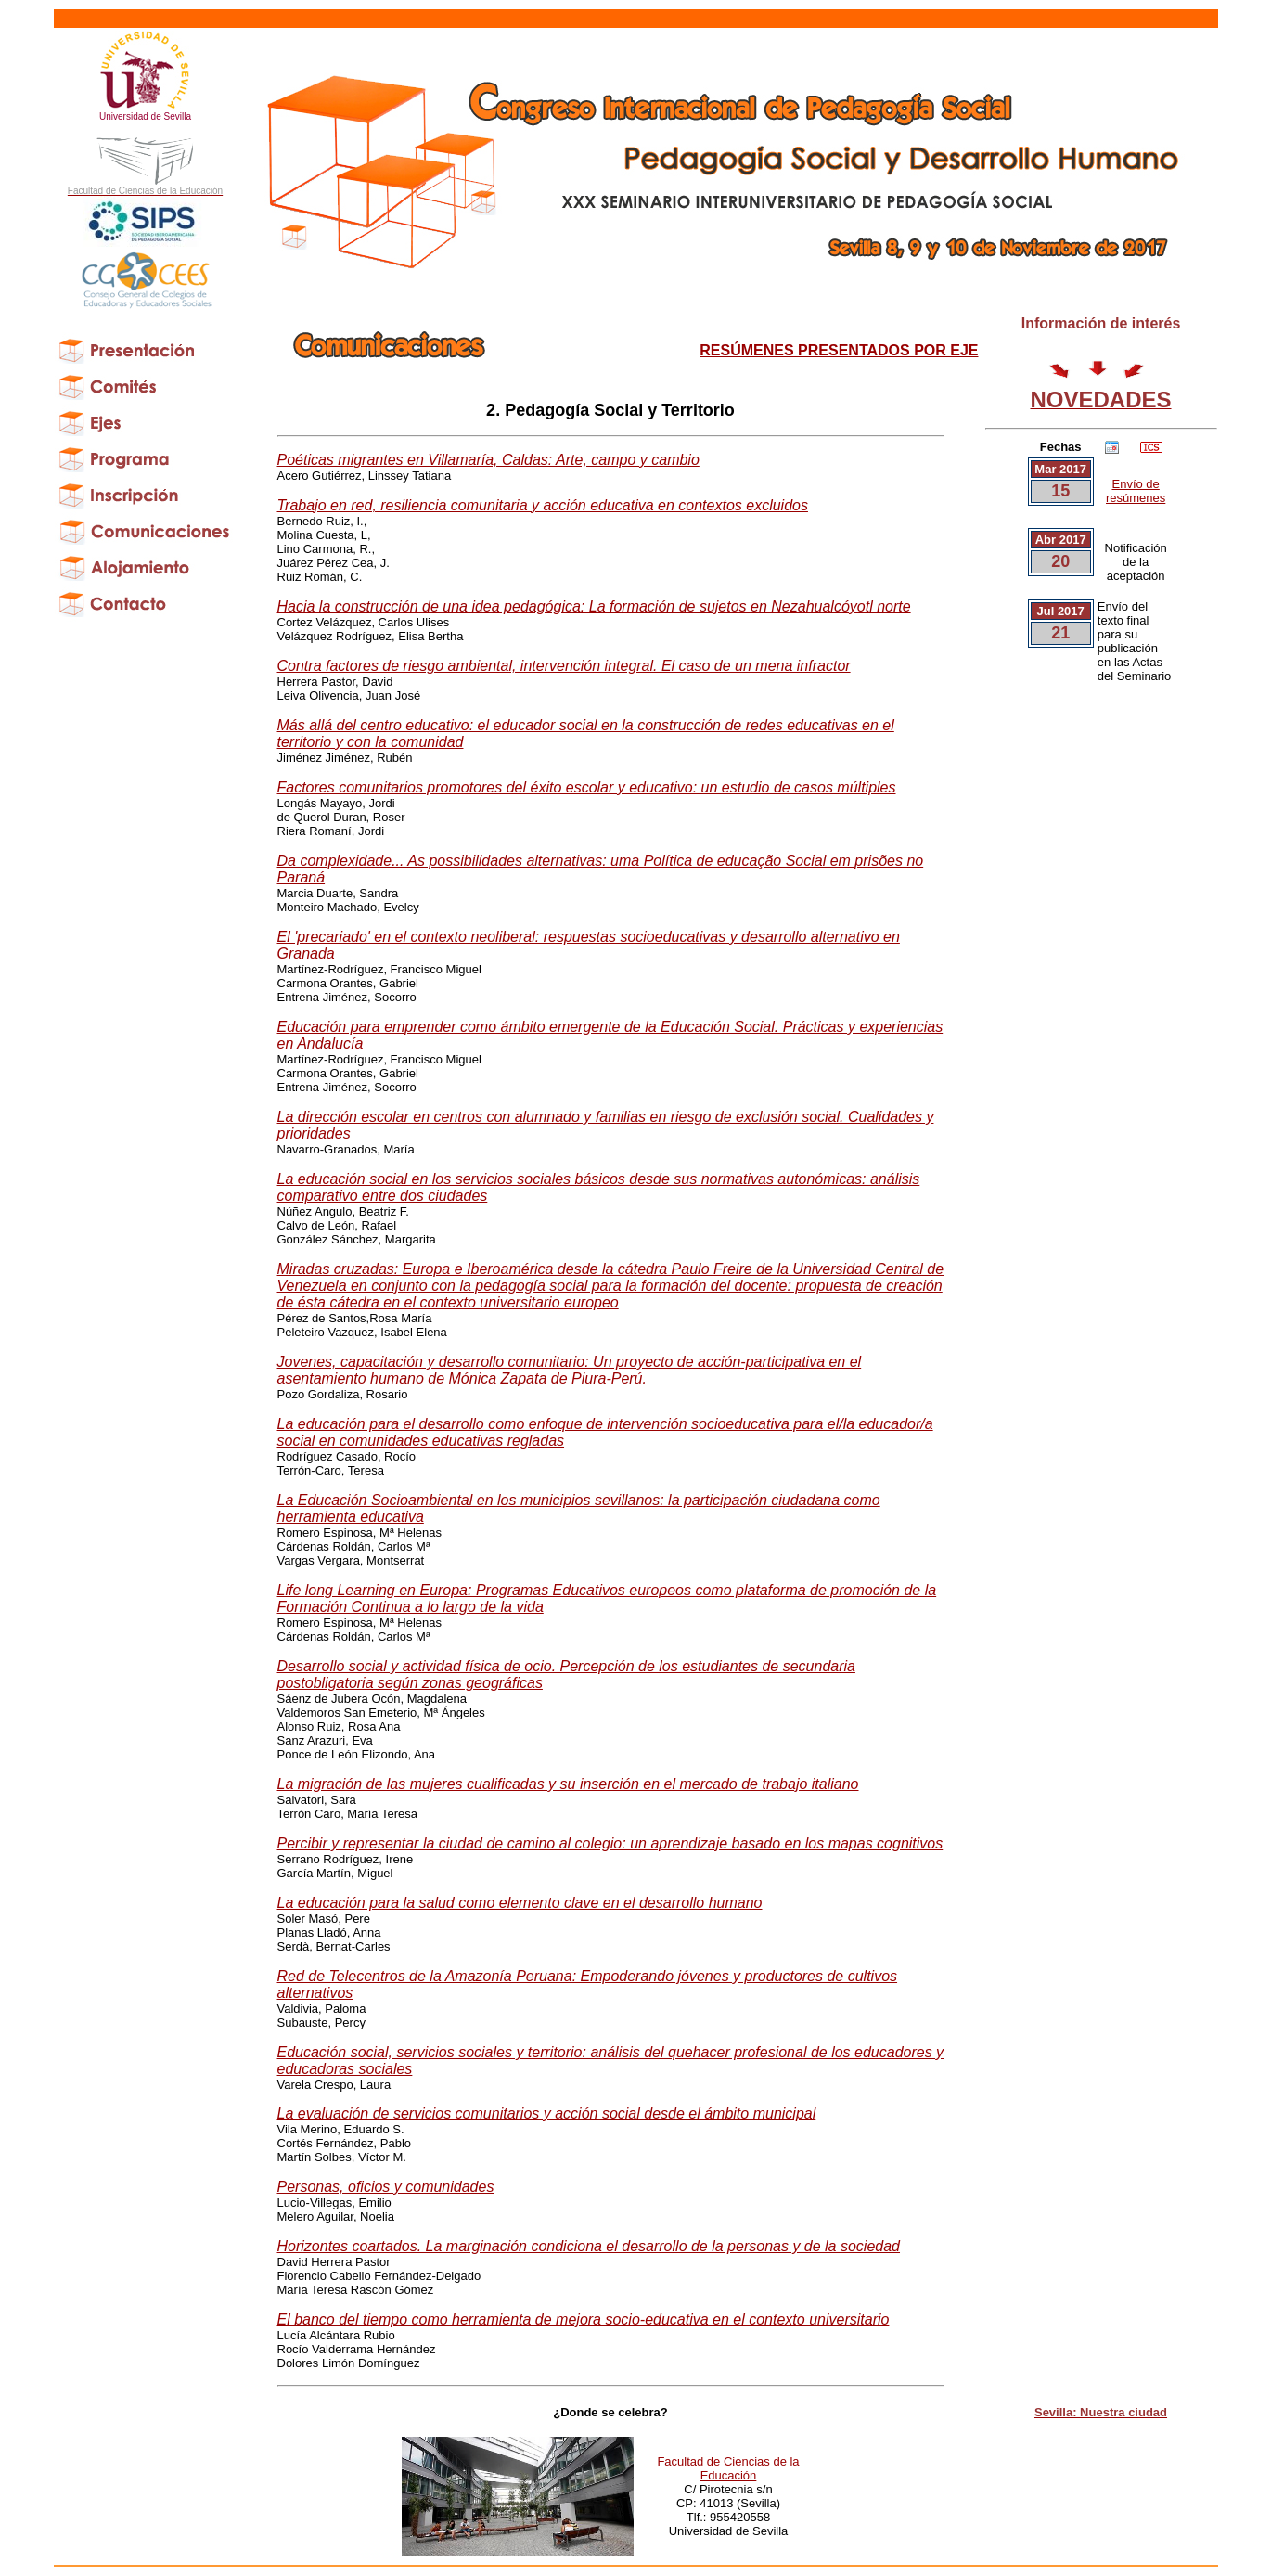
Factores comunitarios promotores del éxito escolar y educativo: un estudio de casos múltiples (586, 787)
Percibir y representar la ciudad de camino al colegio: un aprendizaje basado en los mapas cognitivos (610, 1843)
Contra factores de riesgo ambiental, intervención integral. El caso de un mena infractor (564, 666)
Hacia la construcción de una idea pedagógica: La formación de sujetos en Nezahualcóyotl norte (594, 606)
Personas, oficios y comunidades (385, 2187)
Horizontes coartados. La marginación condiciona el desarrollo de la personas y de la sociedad (589, 2246)
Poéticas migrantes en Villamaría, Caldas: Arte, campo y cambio (488, 460)
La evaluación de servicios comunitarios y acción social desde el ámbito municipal (546, 2113)
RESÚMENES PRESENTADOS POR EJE (839, 350)
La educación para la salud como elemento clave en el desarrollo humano (520, 1903)
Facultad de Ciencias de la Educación (728, 2468)
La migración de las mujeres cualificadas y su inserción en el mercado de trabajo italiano (568, 1784)
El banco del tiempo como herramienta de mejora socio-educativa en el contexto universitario (583, 2319)
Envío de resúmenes (1135, 491)
